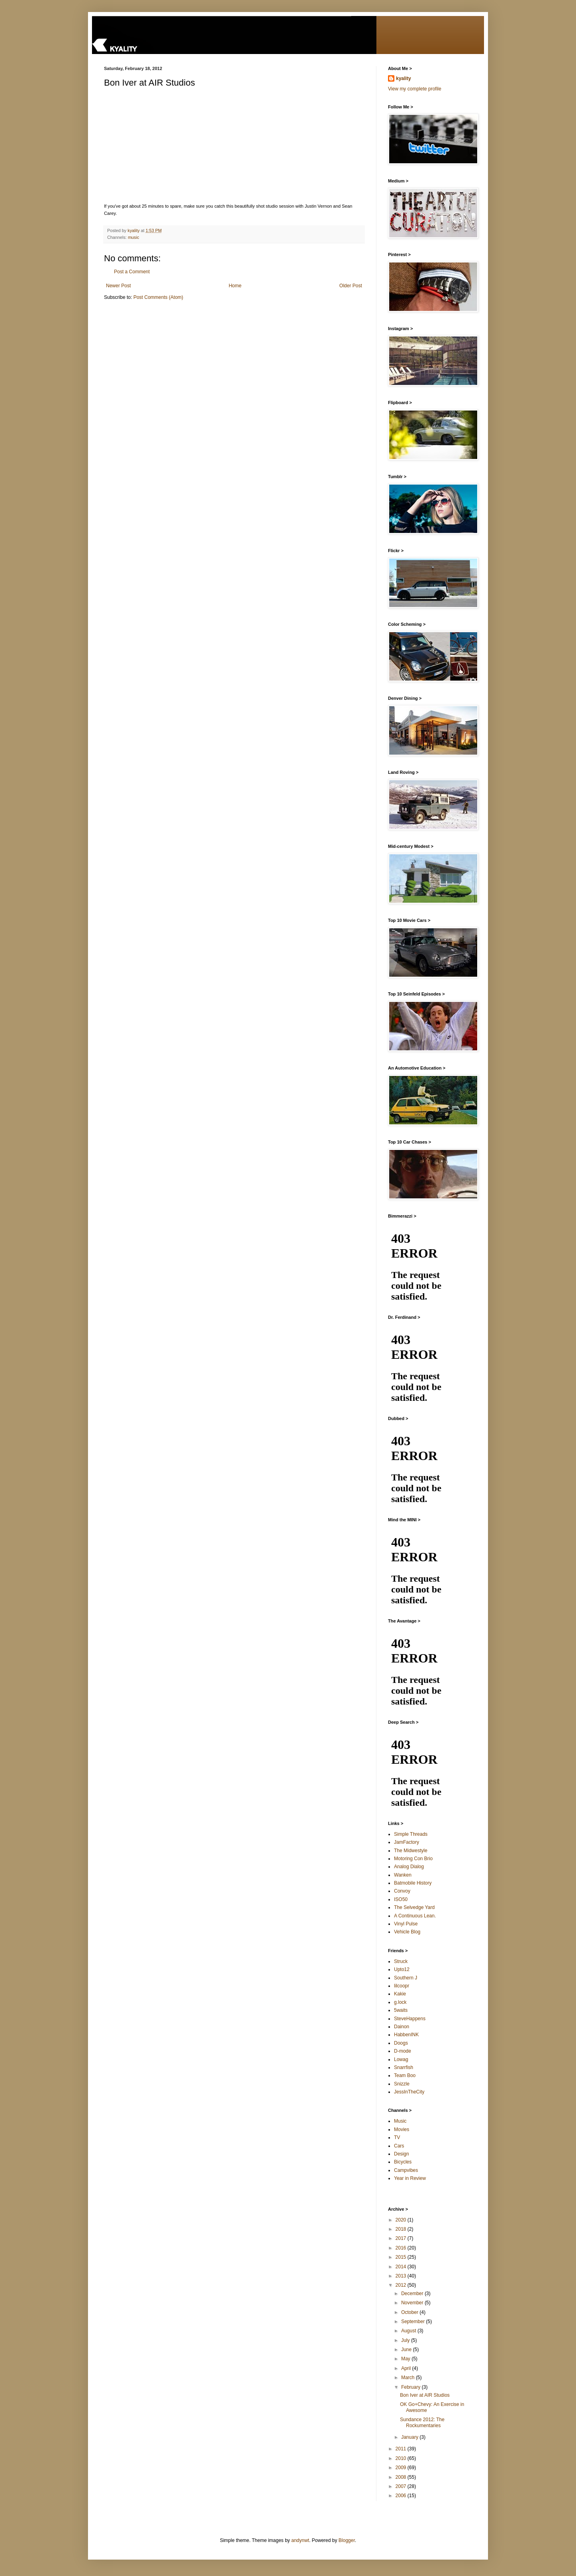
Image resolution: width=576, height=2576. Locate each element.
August (409, 2331)
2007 (402, 2486)
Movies (401, 2129)
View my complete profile (414, 89)
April (406, 2368)
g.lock (400, 2002)
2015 (402, 2257)
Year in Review (410, 2178)
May (406, 2359)
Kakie (400, 1994)
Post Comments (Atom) (158, 297)
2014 (402, 2267)
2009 (402, 2467)
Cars (399, 2146)
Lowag (401, 2059)
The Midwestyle (410, 1850)
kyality (403, 78)
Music (400, 2121)
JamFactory (406, 1842)
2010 (402, 2458)
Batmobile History (413, 1883)
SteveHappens (410, 2018)
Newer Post (118, 285)
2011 (402, 2449)
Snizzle (402, 2084)
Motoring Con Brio (413, 1858)
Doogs (401, 2043)
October (410, 2312)
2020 (402, 2220)
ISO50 (401, 1899)
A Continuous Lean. (415, 1916)
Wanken (403, 1875)
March (408, 2377)
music (133, 237)
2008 (402, 2477)
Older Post (350, 285)
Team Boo (405, 2075)
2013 (402, 2276)
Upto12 (402, 1969)
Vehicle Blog (407, 1932)
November (413, 2303)
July (406, 2340)
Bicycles (403, 2162)
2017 (402, 2238)
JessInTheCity (409, 2092)
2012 (402, 2285)
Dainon (401, 2026)
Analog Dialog (409, 1866)
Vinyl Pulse (406, 1924)
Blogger (346, 2540)
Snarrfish (403, 2067)
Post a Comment (132, 271)
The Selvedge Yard (414, 1907)
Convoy (402, 1891)
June (407, 2349)
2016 (402, 2248)
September (413, 2321)
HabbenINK (406, 2034)
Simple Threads (411, 1834)
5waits (401, 2010)
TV (397, 2137)
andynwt (300, 2540)
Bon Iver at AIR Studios (425, 2395)
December (413, 2293)
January (410, 2437)
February (411, 2387)
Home (235, 285)
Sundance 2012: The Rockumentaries (422, 2422)
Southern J (405, 1978)
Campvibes (406, 2170)
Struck (401, 1961)
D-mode (402, 2051)
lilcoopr (401, 1986)
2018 (402, 2229)
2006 (402, 2495)
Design (401, 2154)
